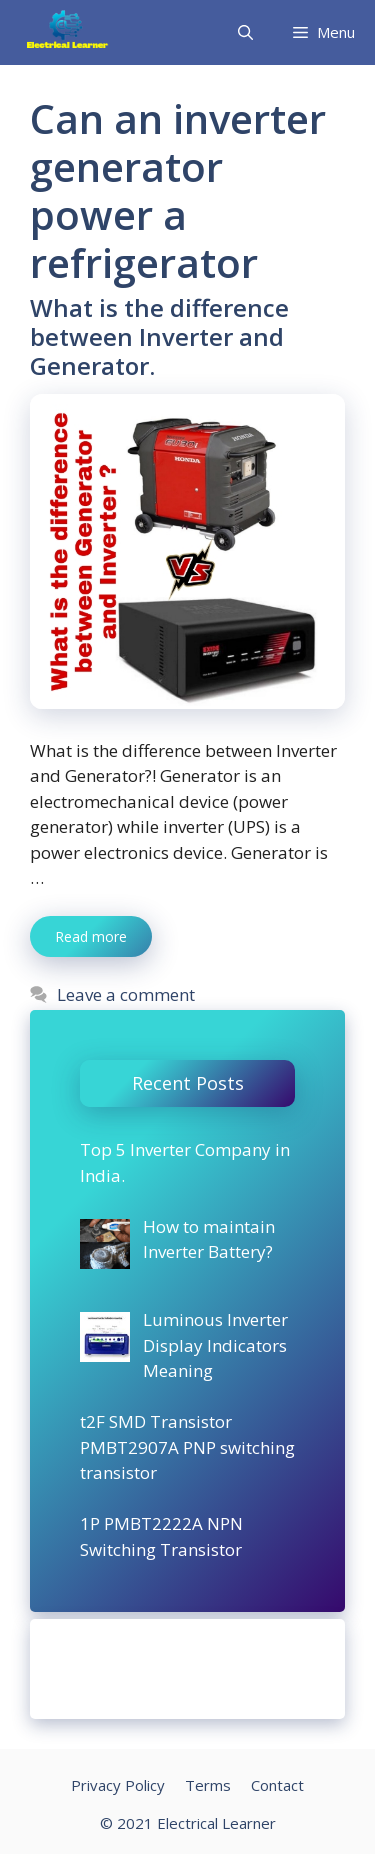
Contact (277, 1785)
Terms (208, 1785)
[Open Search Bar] (245, 32)
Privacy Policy (118, 1785)
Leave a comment (126, 994)
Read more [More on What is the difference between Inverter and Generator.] (91, 936)
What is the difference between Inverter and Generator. (159, 336)
